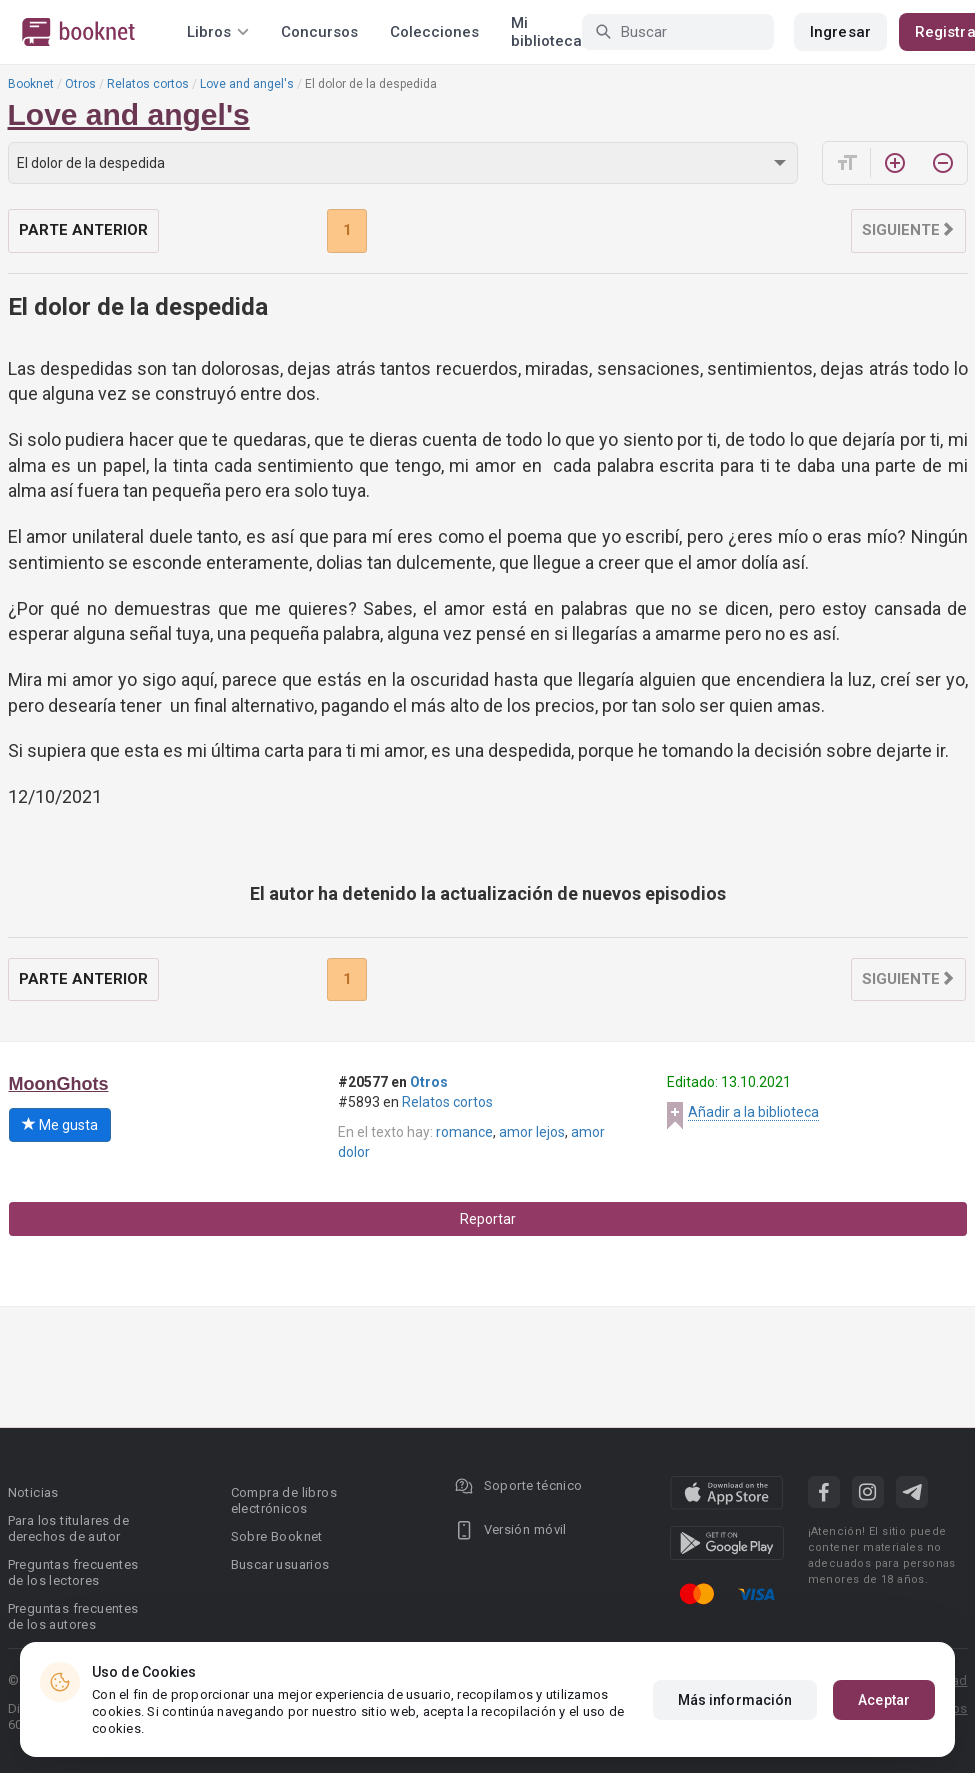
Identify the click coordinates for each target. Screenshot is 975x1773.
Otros (80, 84)
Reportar (488, 1219)
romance (464, 1132)
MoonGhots (59, 1084)
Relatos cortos (148, 84)
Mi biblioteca (546, 32)
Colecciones (434, 32)
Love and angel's (247, 84)
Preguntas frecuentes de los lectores (73, 1572)
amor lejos (532, 1132)
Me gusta (60, 1125)
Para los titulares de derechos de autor (68, 1528)
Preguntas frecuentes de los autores (73, 1616)
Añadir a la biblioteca (753, 1112)
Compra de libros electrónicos (284, 1500)
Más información (735, 1700)
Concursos (319, 32)
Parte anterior (83, 230)
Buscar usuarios (280, 1564)
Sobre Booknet (277, 1536)
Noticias (33, 1492)
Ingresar (840, 32)
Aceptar (884, 1700)
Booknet (31, 84)
